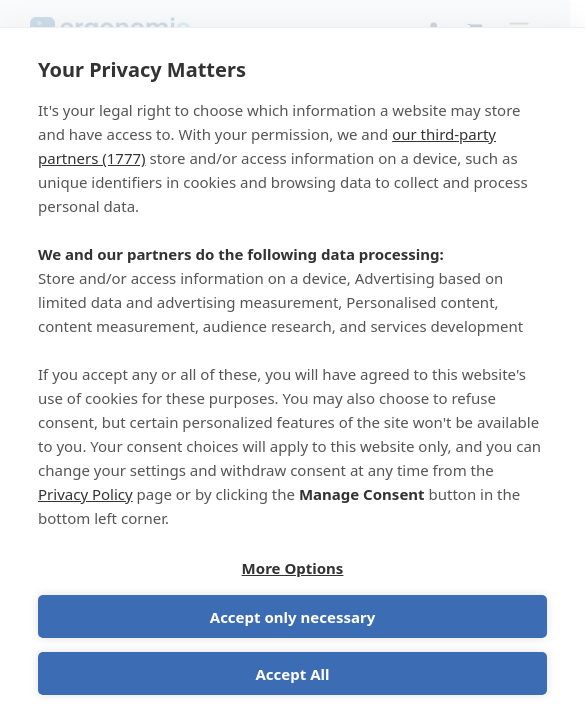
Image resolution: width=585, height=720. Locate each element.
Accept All (292, 674)
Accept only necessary (292, 617)
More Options (293, 568)
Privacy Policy (85, 494)
